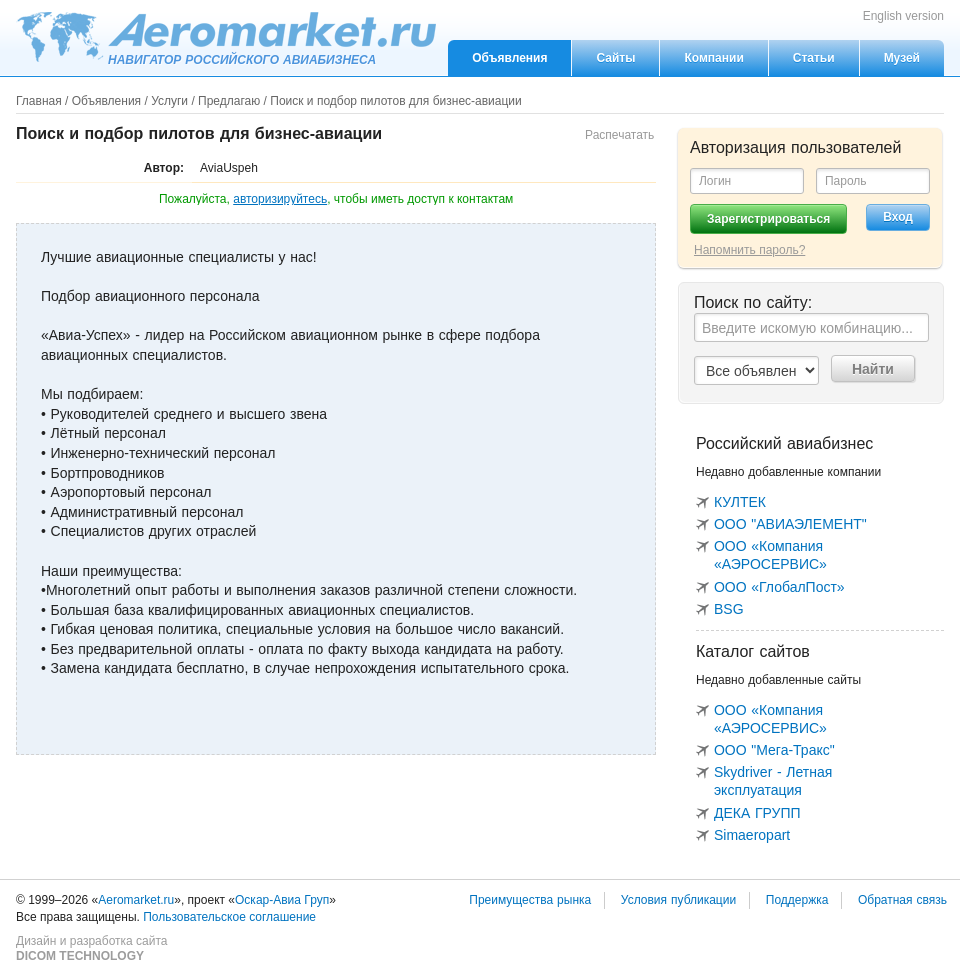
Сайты (615, 58)
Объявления (509, 58)
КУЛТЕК (740, 502)
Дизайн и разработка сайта (91, 949)
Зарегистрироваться (768, 219)
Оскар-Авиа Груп (282, 900)
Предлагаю (229, 101)
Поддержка (797, 900)
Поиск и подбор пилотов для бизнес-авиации (396, 101)
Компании (713, 58)
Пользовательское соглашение (229, 917)
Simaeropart (752, 835)
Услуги (169, 101)
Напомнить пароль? (749, 250)
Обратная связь (902, 900)
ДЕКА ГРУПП (757, 813)
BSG (729, 609)
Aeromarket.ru (226, 37)
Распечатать (619, 135)
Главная (39, 101)
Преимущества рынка (530, 900)
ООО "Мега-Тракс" (774, 750)
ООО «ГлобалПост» (779, 587)
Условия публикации (678, 900)
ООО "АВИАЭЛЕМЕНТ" (790, 524)
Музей (902, 58)
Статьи (814, 58)
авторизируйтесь (280, 199)
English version (903, 16)
